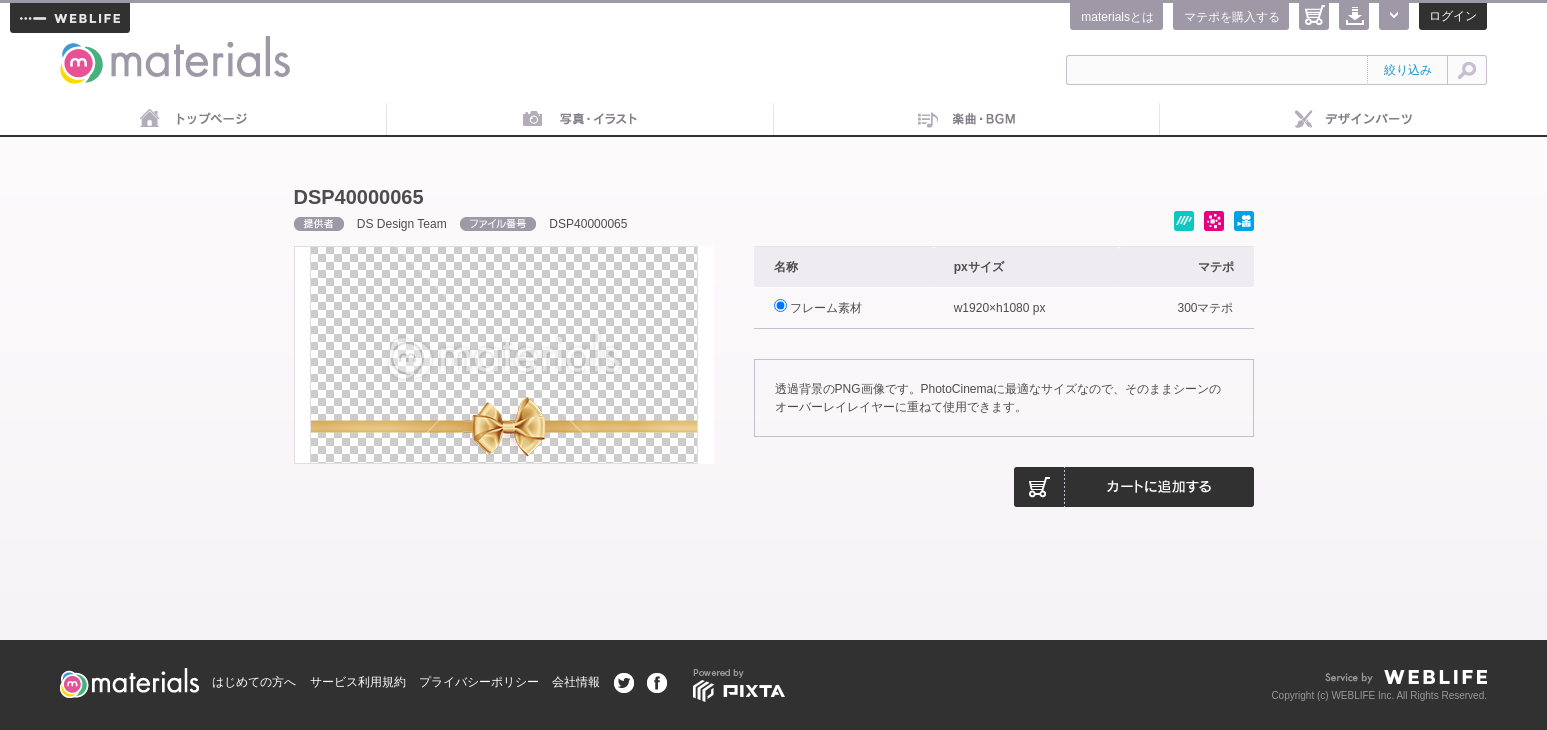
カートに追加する (1134, 487)
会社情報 (576, 682)
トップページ (193, 120)
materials (82, 47)
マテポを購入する (1232, 17)
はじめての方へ (254, 682)
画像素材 (580, 120)
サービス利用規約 (358, 682)
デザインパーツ (1353, 120)
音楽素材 (967, 120)
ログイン (1453, 16)
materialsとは (1117, 17)
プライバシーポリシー (479, 682)
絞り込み (1408, 70)
